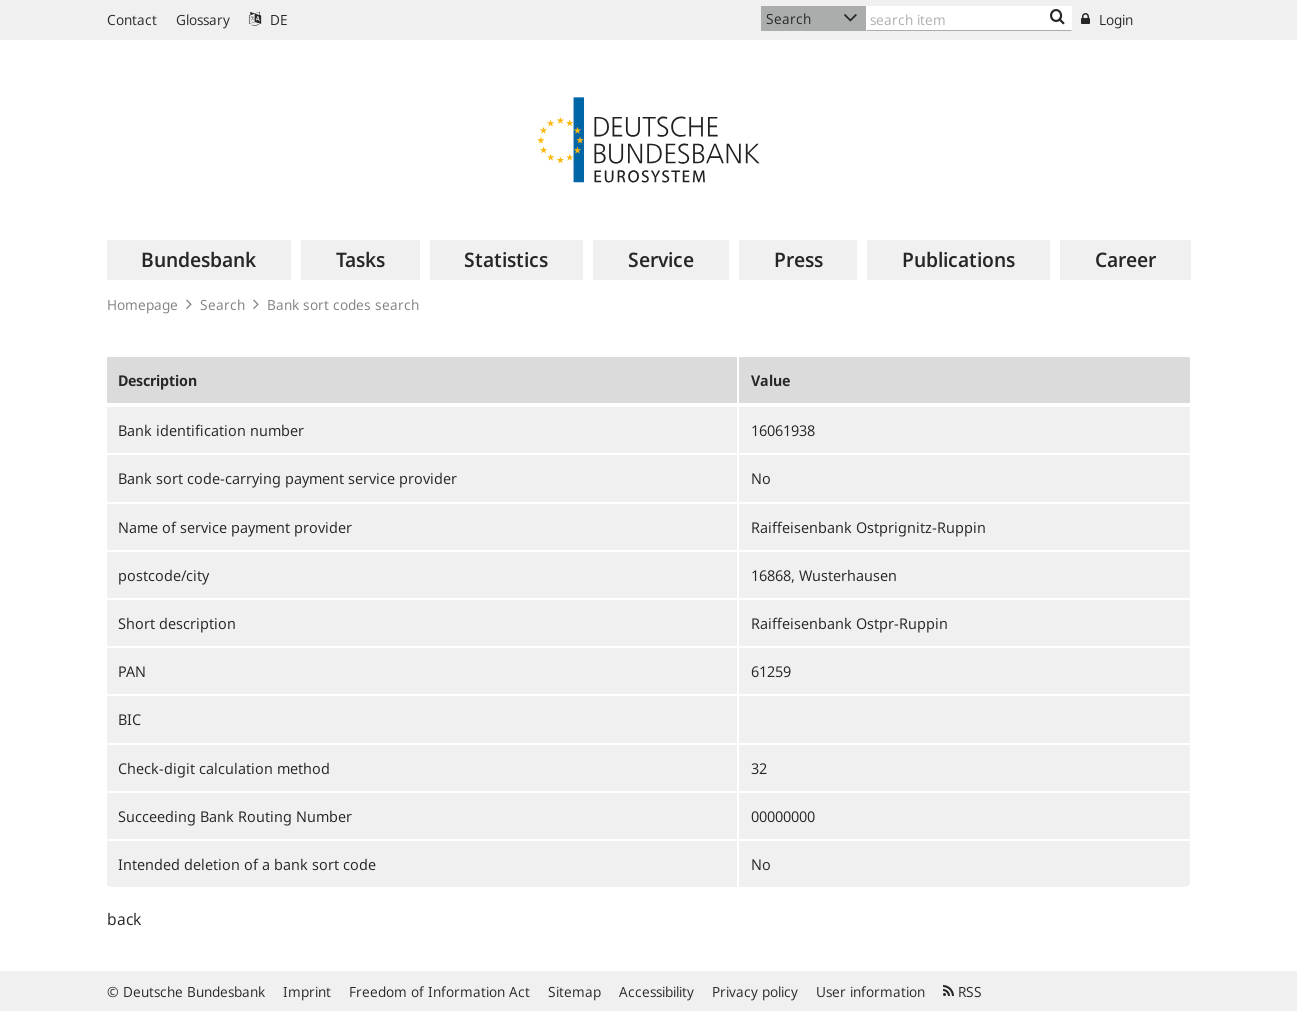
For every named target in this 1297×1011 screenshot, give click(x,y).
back (124, 919)
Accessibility (656, 991)
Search (222, 304)
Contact (132, 19)
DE (268, 19)
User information (870, 991)
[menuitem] (199, 260)
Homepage (142, 304)
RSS (962, 991)
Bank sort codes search (343, 304)
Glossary (203, 19)
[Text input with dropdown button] (969, 18)
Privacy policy (755, 991)
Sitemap (574, 991)
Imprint (307, 991)
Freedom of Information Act (439, 991)
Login (1107, 19)
